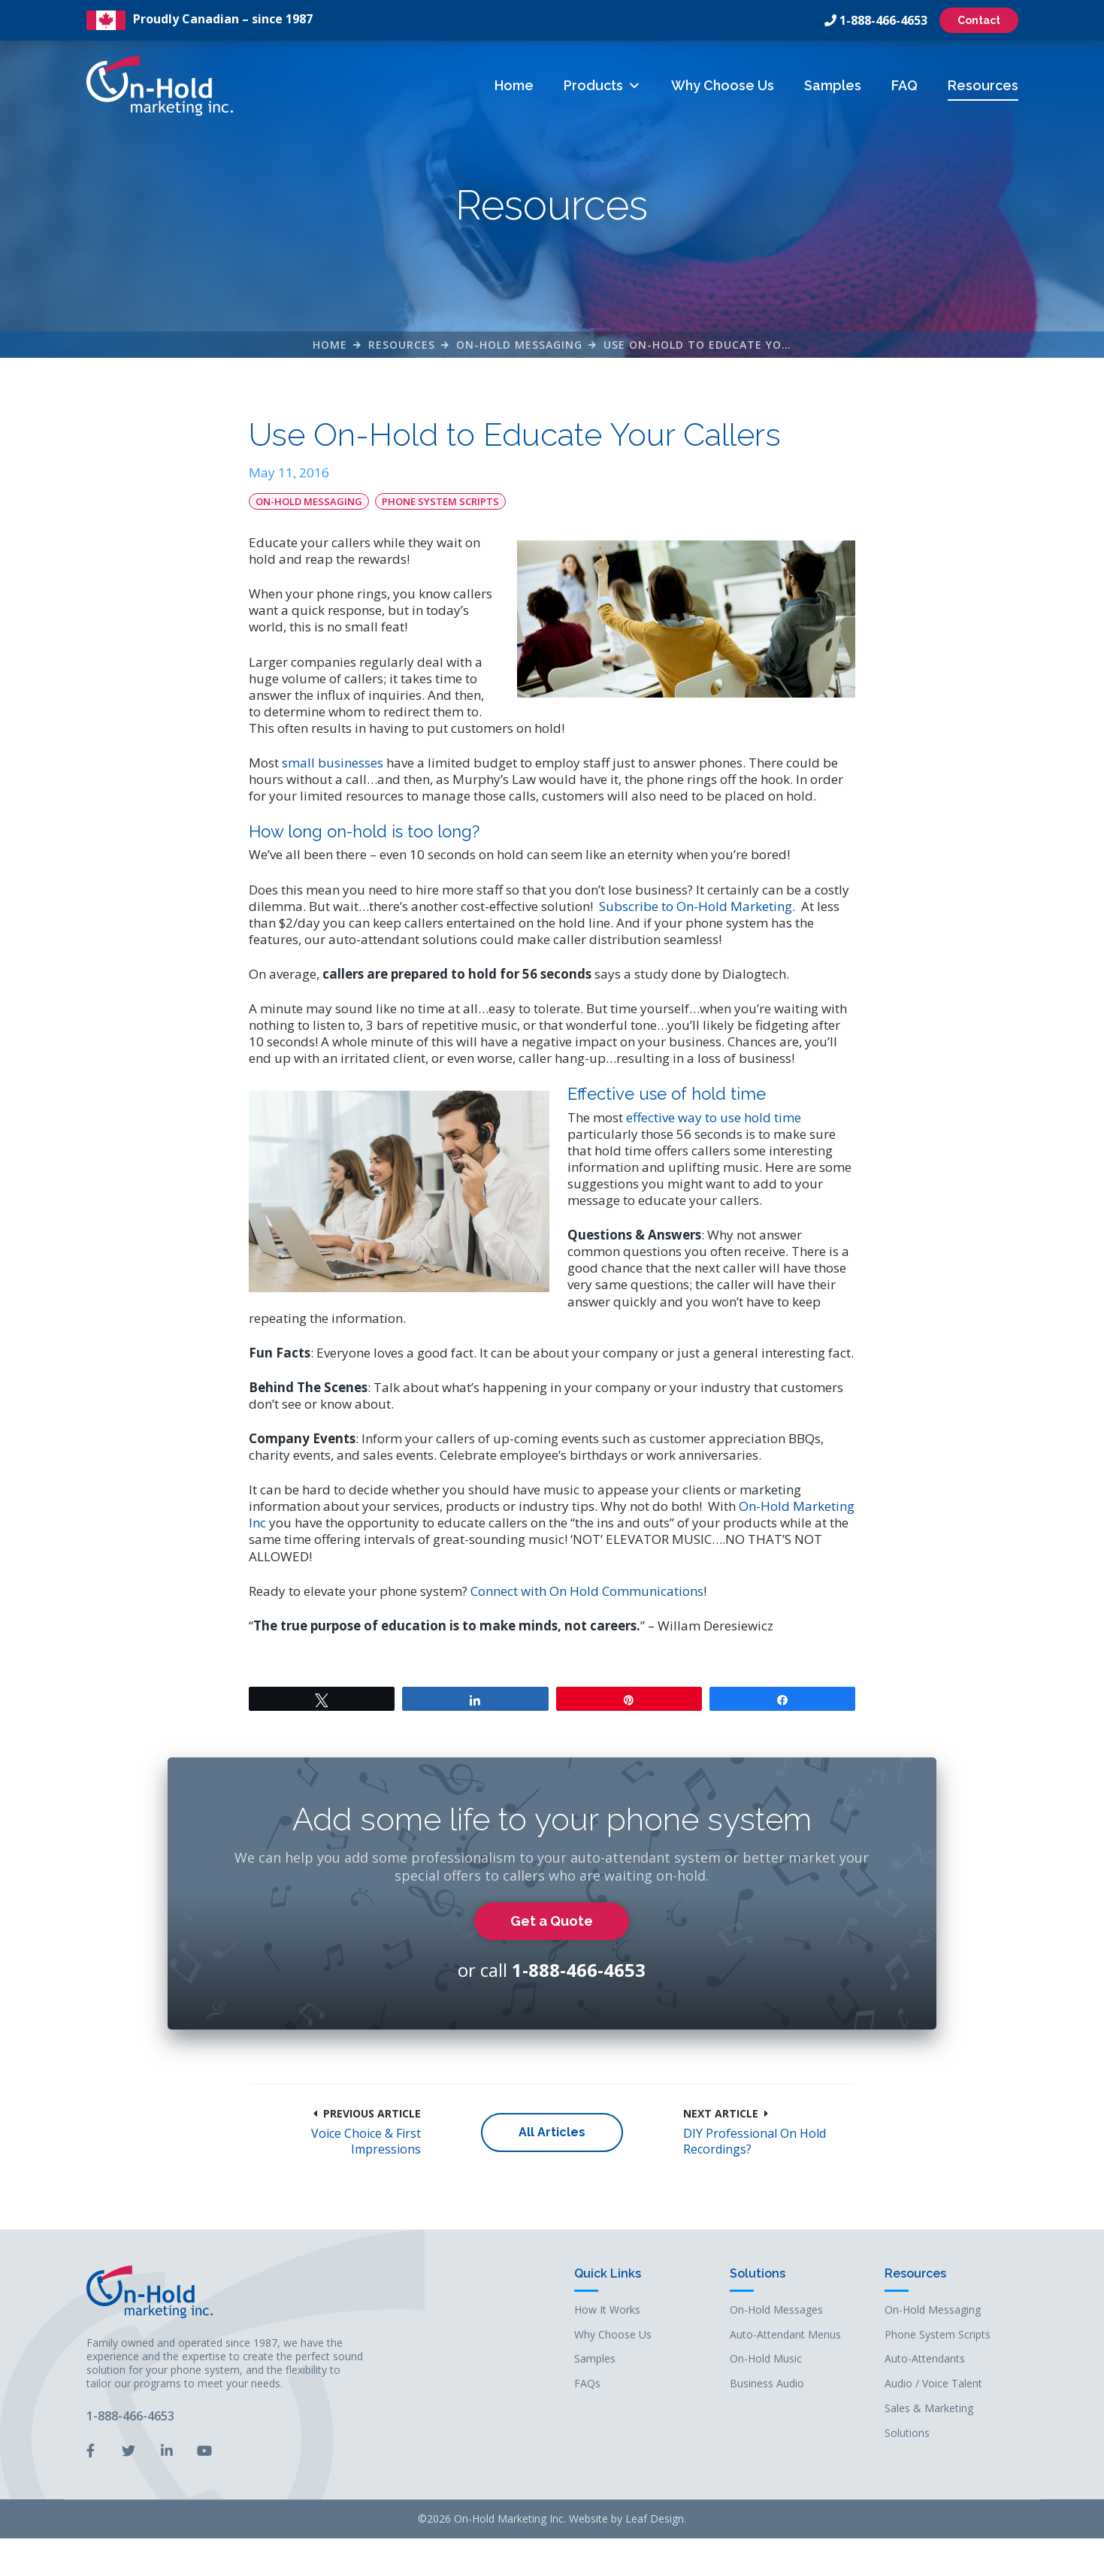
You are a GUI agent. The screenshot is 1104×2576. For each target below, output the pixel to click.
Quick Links (607, 2274)
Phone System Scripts (440, 501)
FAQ (904, 85)
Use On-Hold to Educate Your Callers (726, 345)
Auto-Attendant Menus (785, 2335)
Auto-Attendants (925, 2359)
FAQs (587, 2384)
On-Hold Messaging (519, 345)
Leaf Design (654, 2518)
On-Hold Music (766, 2359)
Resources (983, 85)
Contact (978, 20)
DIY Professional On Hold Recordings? (754, 2141)
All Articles (552, 2132)
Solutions (757, 2274)
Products (602, 85)
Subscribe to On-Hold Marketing (695, 906)
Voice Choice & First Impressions (366, 2141)
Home (514, 85)
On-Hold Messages (776, 2310)
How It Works (607, 2310)
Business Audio (767, 2384)
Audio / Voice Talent (933, 2384)
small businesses (332, 762)
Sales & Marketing (929, 2408)
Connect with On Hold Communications (586, 1591)
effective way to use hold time (713, 1117)
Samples (832, 85)
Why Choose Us (722, 85)
